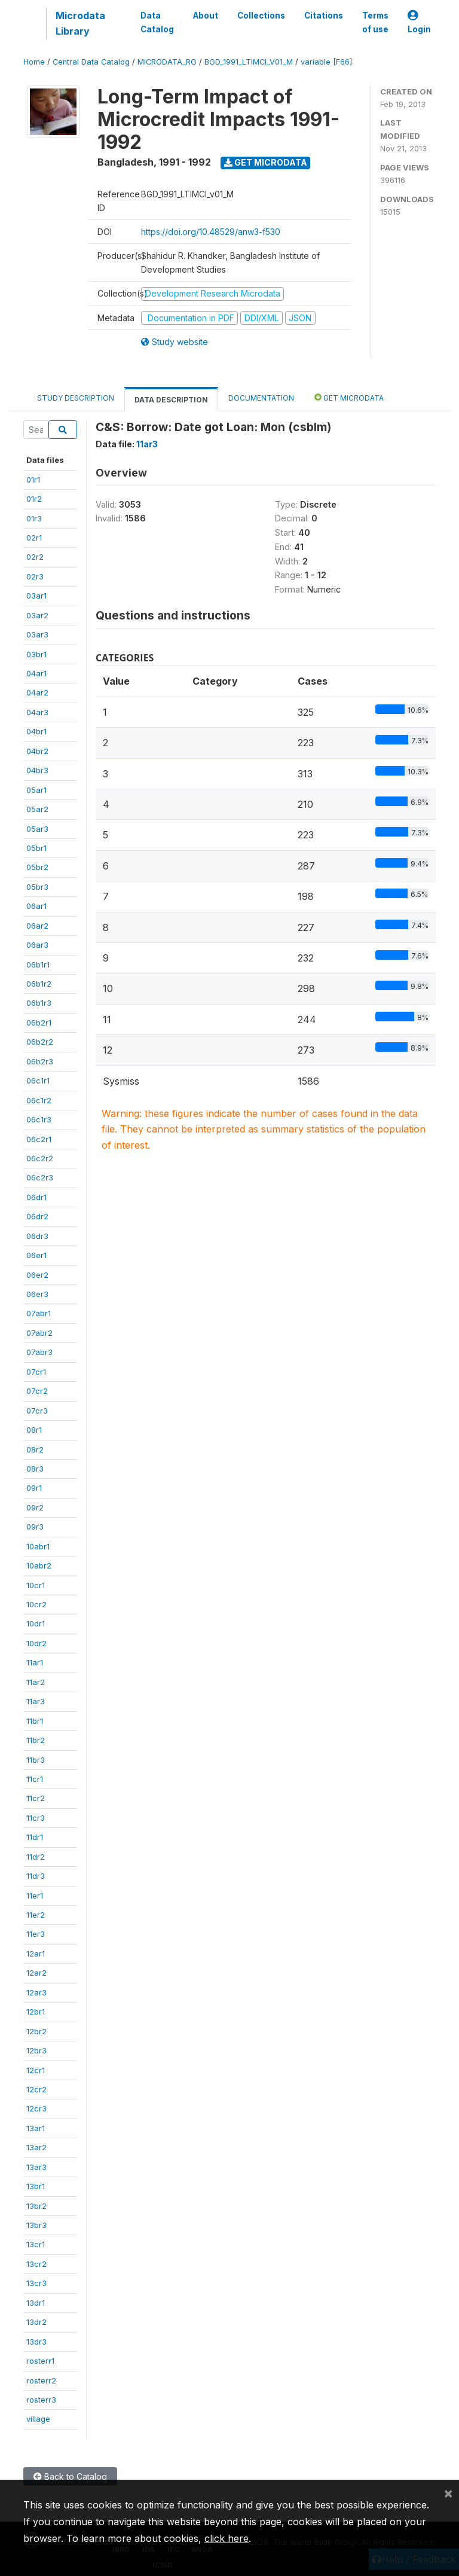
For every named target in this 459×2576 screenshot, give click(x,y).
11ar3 (35, 1701)
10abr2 (38, 1565)
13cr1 (35, 2244)
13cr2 (36, 2264)
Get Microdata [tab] (349, 397)
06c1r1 (38, 1080)
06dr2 (37, 1216)
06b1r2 (38, 983)
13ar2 (36, 2147)
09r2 (35, 1507)
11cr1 (34, 1779)
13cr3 (36, 2283)
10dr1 (35, 1623)
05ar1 (36, 790)
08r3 (35, 1468)
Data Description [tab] (171, 399)
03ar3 (37, 634)
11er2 (35, 1914)
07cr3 (37, 1410)
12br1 (35, 2011)
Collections (261, 15)
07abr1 (38, 1313)
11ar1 (34, 1662)
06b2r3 (39, 1061)
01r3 (34, 518)
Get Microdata (265, 162)
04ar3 (37, 712)
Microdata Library (80, 23)
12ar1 (35, 1953)
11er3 (35, 1934)
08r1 (34, 1429)
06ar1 (36, 906)
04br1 (36, 731)
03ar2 (37, 615)
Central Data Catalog (91, 61)
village (38, 2419)
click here (226, 2538)
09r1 (34, 1488)
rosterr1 (40, 2361)
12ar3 (36, 1992)
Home (34, 61)
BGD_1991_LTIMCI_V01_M (248, 61)
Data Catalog (157, 22)
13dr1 (35, 2303)
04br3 (37, 770)
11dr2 (35, 1856)
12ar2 (36, 1972)
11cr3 (35, 1818)
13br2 (36, 2206)
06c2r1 (38, 1139)
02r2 (35, 556)
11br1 (34, 1721)
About (205, 15)
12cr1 (35, 2070)
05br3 (37, 887)
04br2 (37, 751)
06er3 (37, 1294)
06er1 (36, 1255)
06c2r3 (39, 1177)
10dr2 (36, 1643)
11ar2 (35, 1682)
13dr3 (36, 2341)
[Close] (448, 2493)
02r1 (34, 537)
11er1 (34, 1895)
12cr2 (36, 2089)
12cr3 (36, 2108)
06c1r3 (38, 1119)
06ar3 (37, 945)
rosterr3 (41, 2399)
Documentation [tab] (261, 397)
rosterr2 (41, 2380)
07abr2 (39, 1333)
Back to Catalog (70, 2476)
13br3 (36, 2225)
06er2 (37, 1275)
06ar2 (37, 925)
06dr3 (37, 1236)
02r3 (35, 576)
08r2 (35, 1449)
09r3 (35, 1526)
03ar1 (36, 595)
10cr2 (36, 1604)
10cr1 (35, 1585)
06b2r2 (39, 1041)
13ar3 (36, 2167)
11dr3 (35, 1876)
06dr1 (36, 1197)
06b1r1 (38, 964)
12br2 (36, 2031)
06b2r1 (38, 1022)
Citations (323, 15)
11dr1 (34, 1837)
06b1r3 (38, 1003)
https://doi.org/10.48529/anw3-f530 (210, 232)
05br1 (36, 848)
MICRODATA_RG (167, 61)
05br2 (37, 867)
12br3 (36, 2050)
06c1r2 (38, 1100)
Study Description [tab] (75, 397)
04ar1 (36, 673)
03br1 (36, 654)
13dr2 (36, 2322)
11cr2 (35, 1798)
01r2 (34, 498)
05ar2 (37, 809)
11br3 (35, 1760)
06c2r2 (39, 1158)
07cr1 (36, 1371)
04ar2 (37, 692)
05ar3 (37, 829)
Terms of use (375, 22)
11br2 (35, 1740)
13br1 (35, 2186)
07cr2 (37, 1391)
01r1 (33, 479)
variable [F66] (326, 61)
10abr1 (38, 1546)
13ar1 (35, 2128)
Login (419, 22)
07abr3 (39, 1352)
